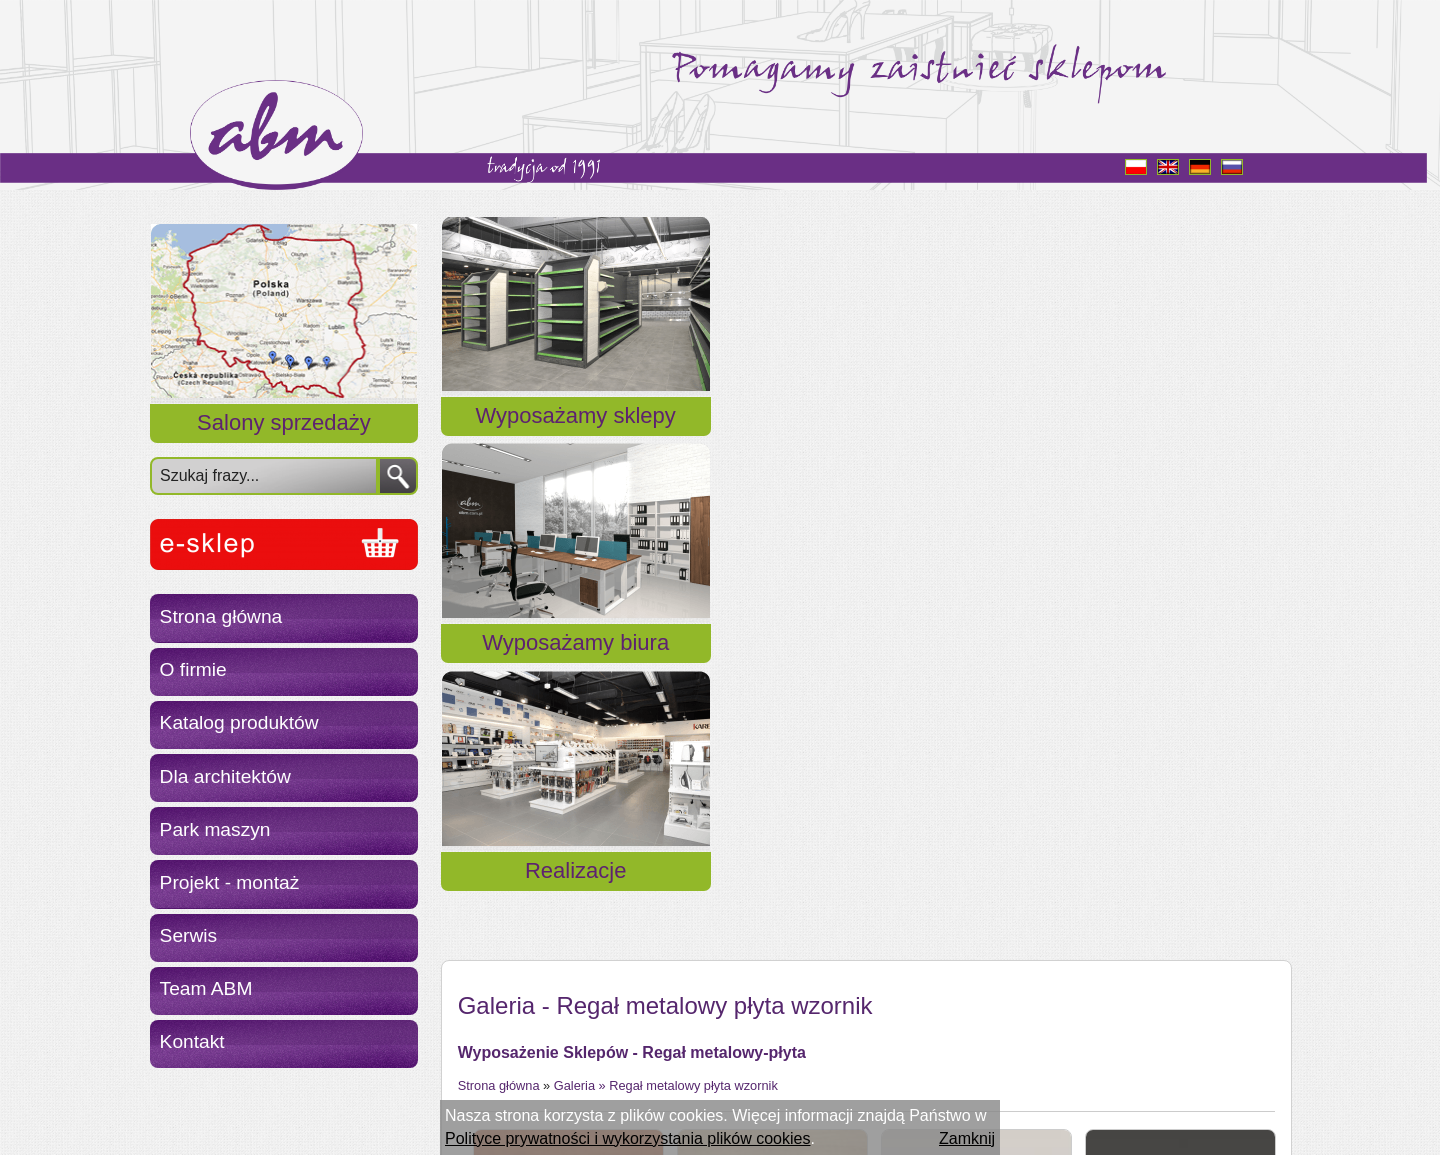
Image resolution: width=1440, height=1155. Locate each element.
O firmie (193, 669)
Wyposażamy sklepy (576, 439)
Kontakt (192, 1041)
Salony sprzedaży (284, 422)
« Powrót (489, 1004)
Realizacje (1153, 439)
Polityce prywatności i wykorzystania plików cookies (627, 1138)
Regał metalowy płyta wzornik (693, 594)
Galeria (574, 594)
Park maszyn (215, 829)
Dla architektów (225, 776)
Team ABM (206, 988)
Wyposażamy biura (864, 439)
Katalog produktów (239, 722)
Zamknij (967, 1138)
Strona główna (221, 616)
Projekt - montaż (230, 882)
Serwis (189, 935)
